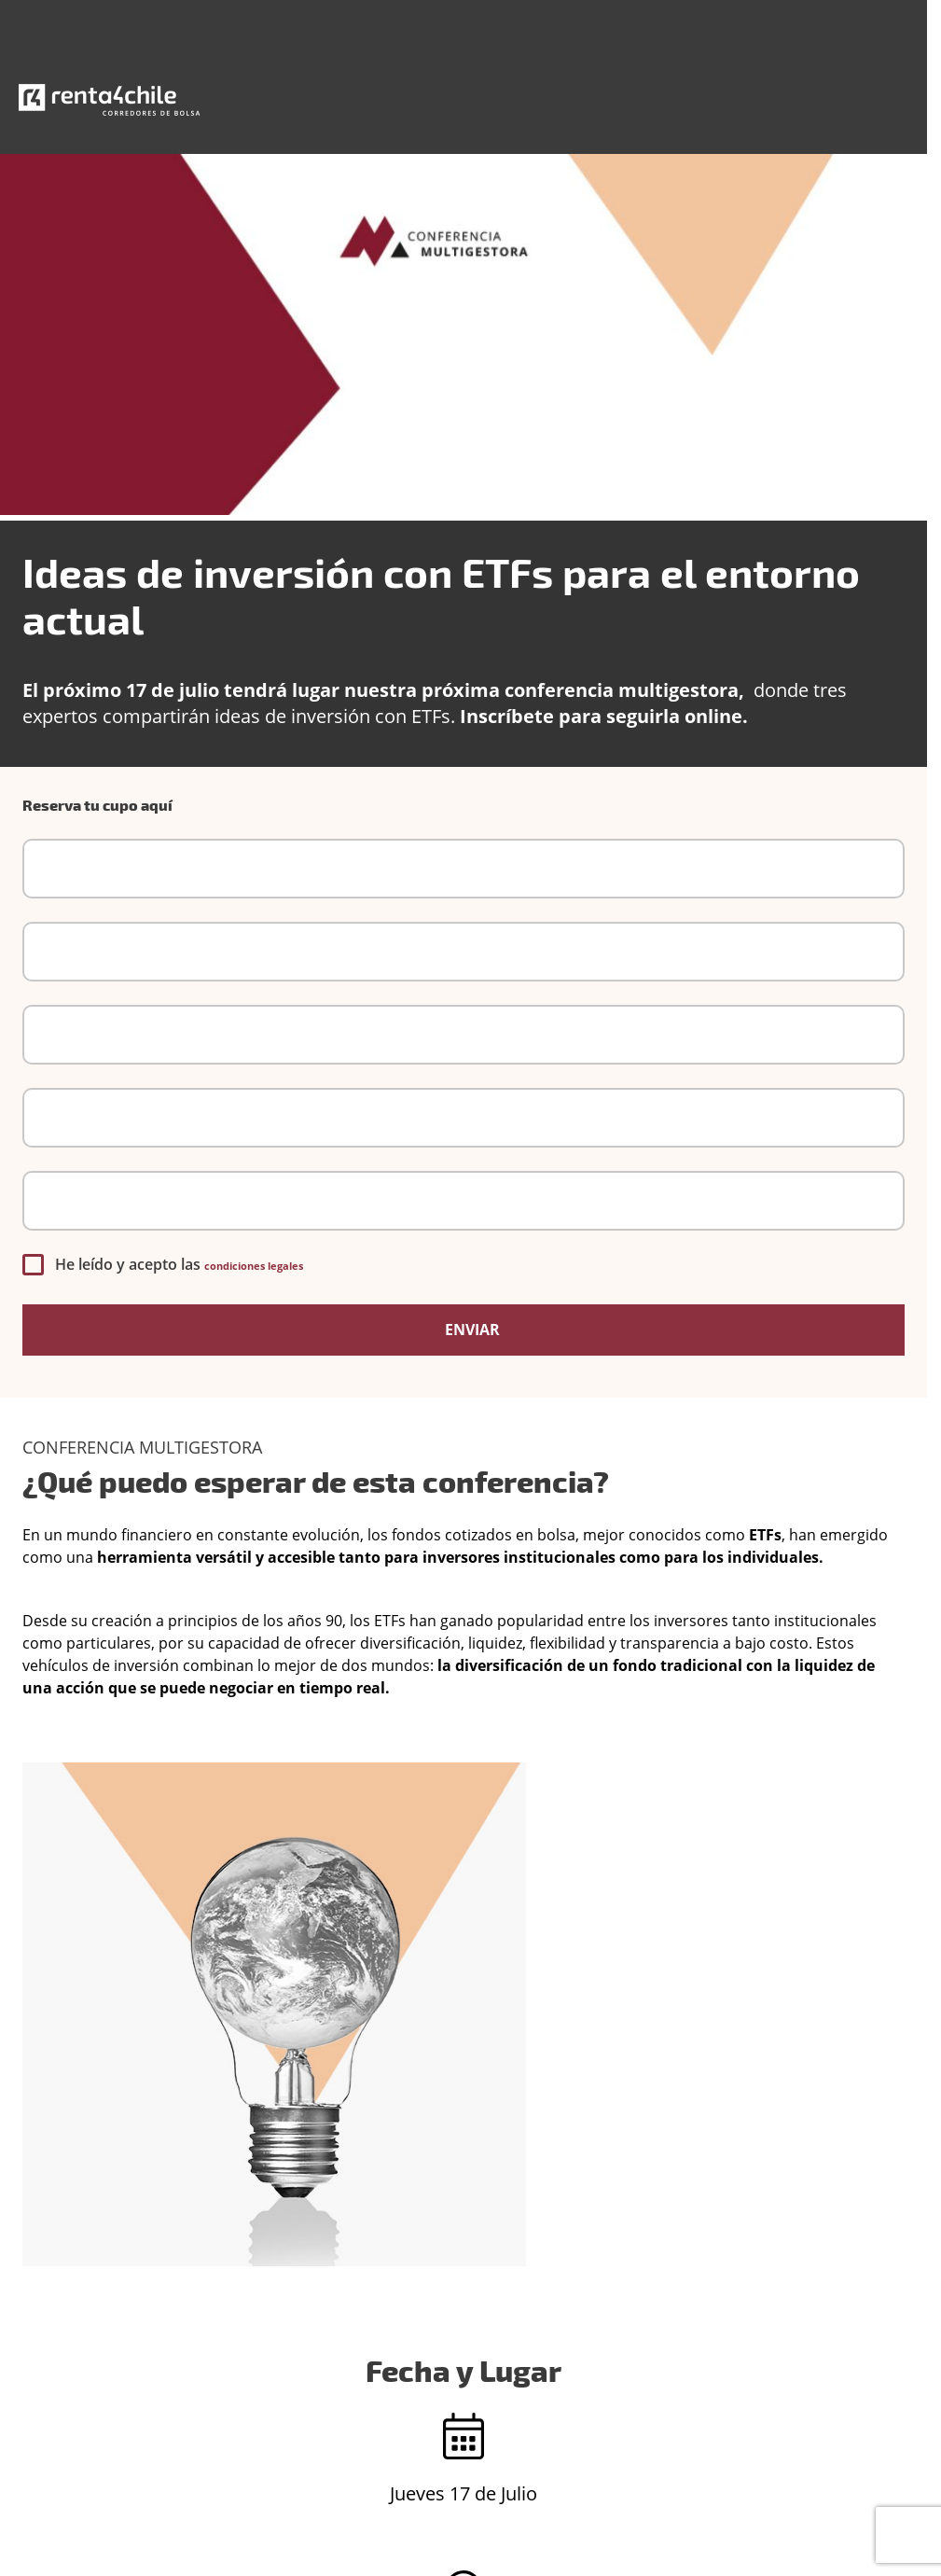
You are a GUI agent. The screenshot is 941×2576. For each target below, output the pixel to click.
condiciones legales (253, 1266)
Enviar (470, 1329)
